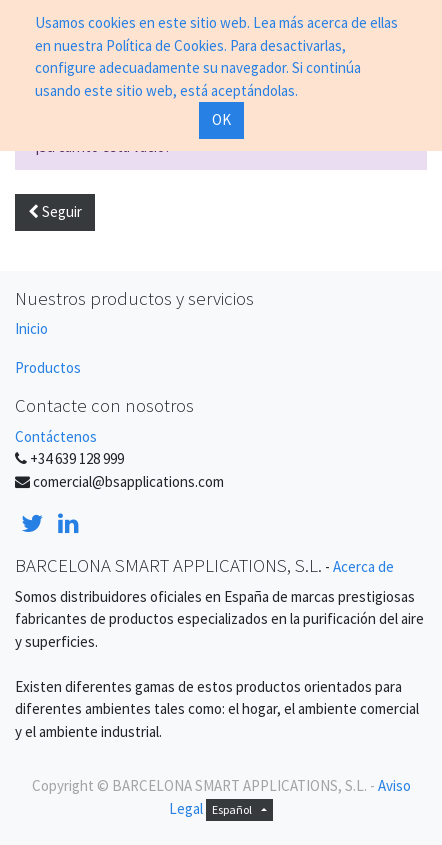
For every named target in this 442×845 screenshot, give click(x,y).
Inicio (31, 328)
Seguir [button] (55, 211)
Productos (48, 367)
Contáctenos (56, 436)
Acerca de (363, 566)
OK (221, 119)
